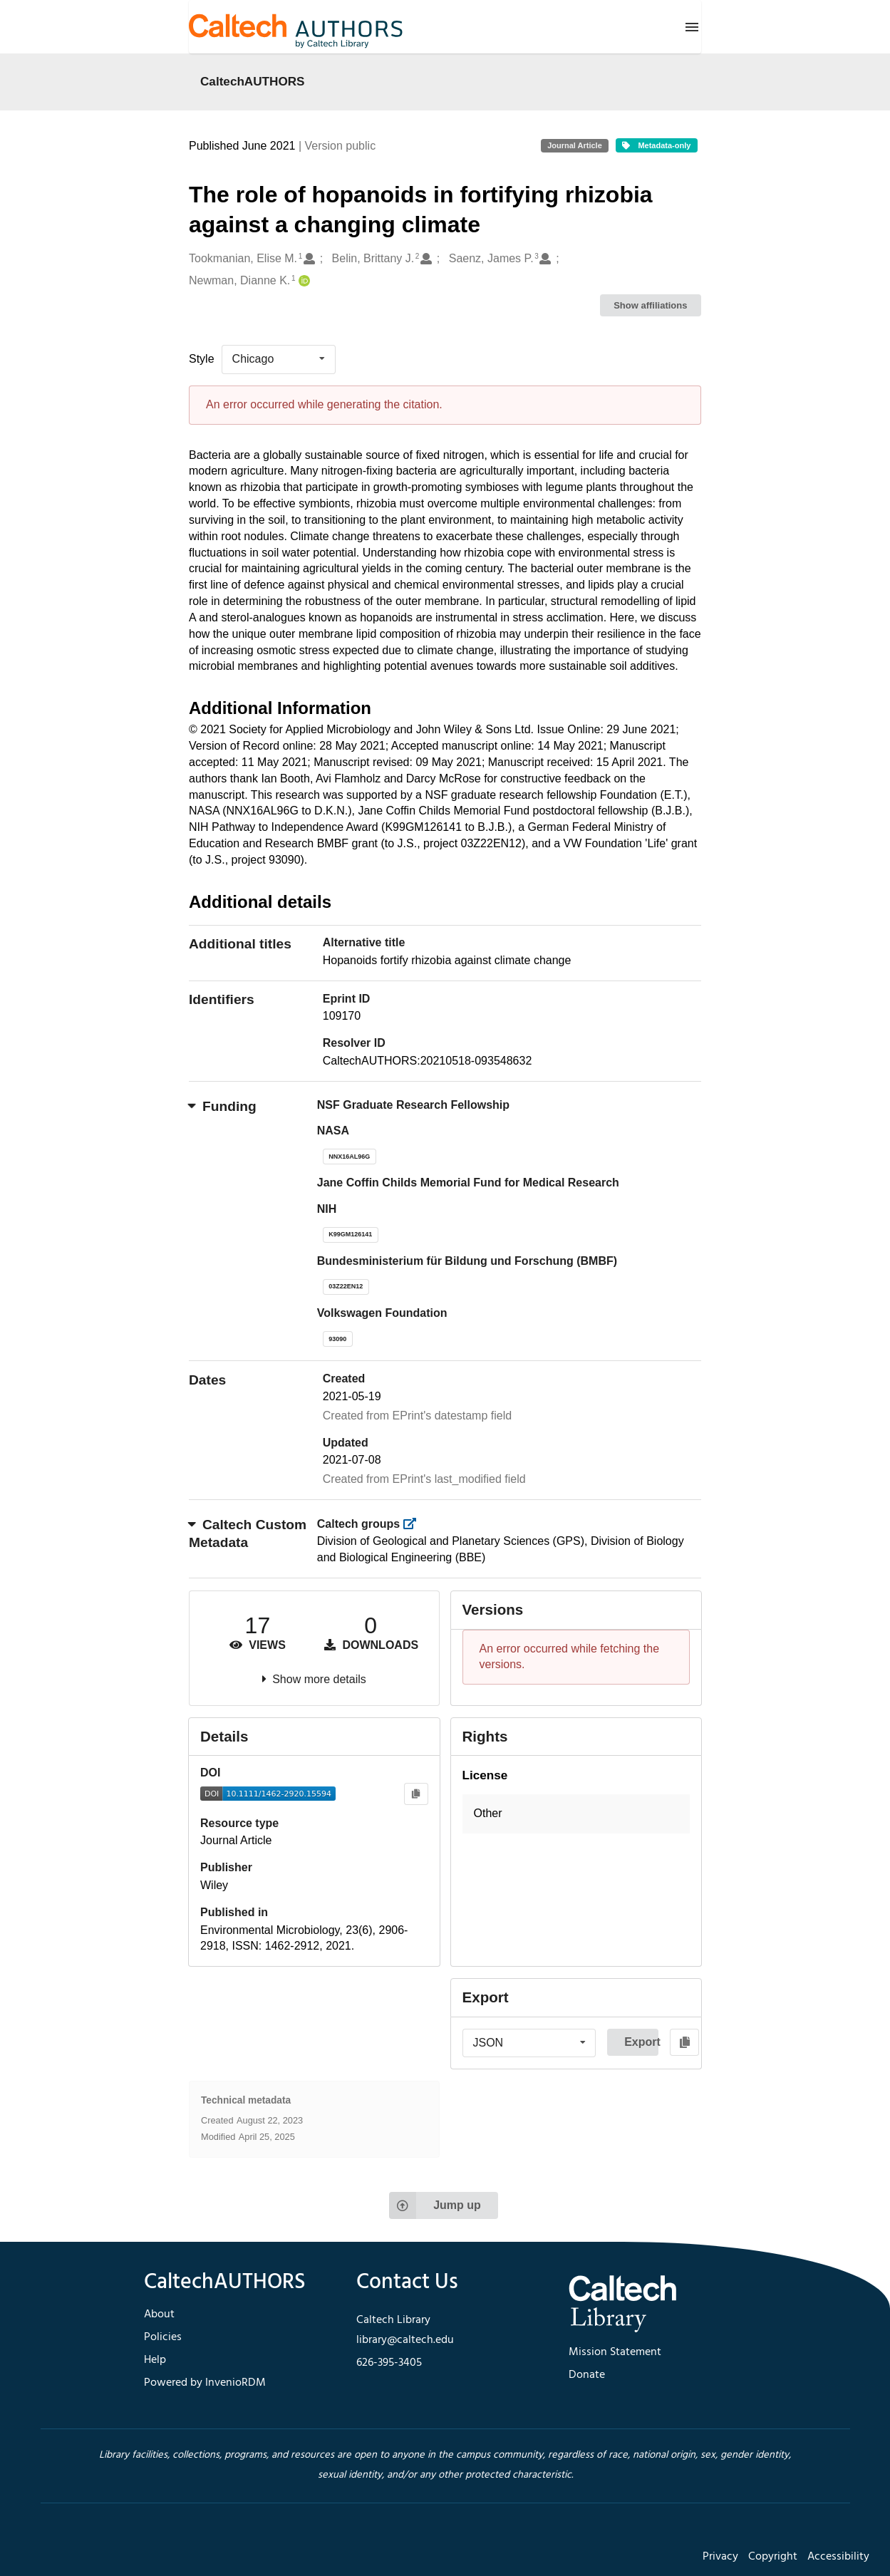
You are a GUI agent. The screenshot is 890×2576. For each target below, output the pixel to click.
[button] (576, 1813)
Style (201, 359)
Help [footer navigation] (155, 2360)
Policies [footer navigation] (163, 2337)
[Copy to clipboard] (416, 1794)
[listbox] (279, 359)
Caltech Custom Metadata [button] (247, 1533)
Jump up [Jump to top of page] (435, 2205)
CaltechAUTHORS (252, 81)
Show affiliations (650, 305)
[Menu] (691, 27)
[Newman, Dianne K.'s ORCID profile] (302, 281)
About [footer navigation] (159, 2314)
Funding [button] (223, 1106)
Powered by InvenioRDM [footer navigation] (205, 2383)
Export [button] (641, 2042)
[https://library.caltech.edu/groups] (414, 1524)
